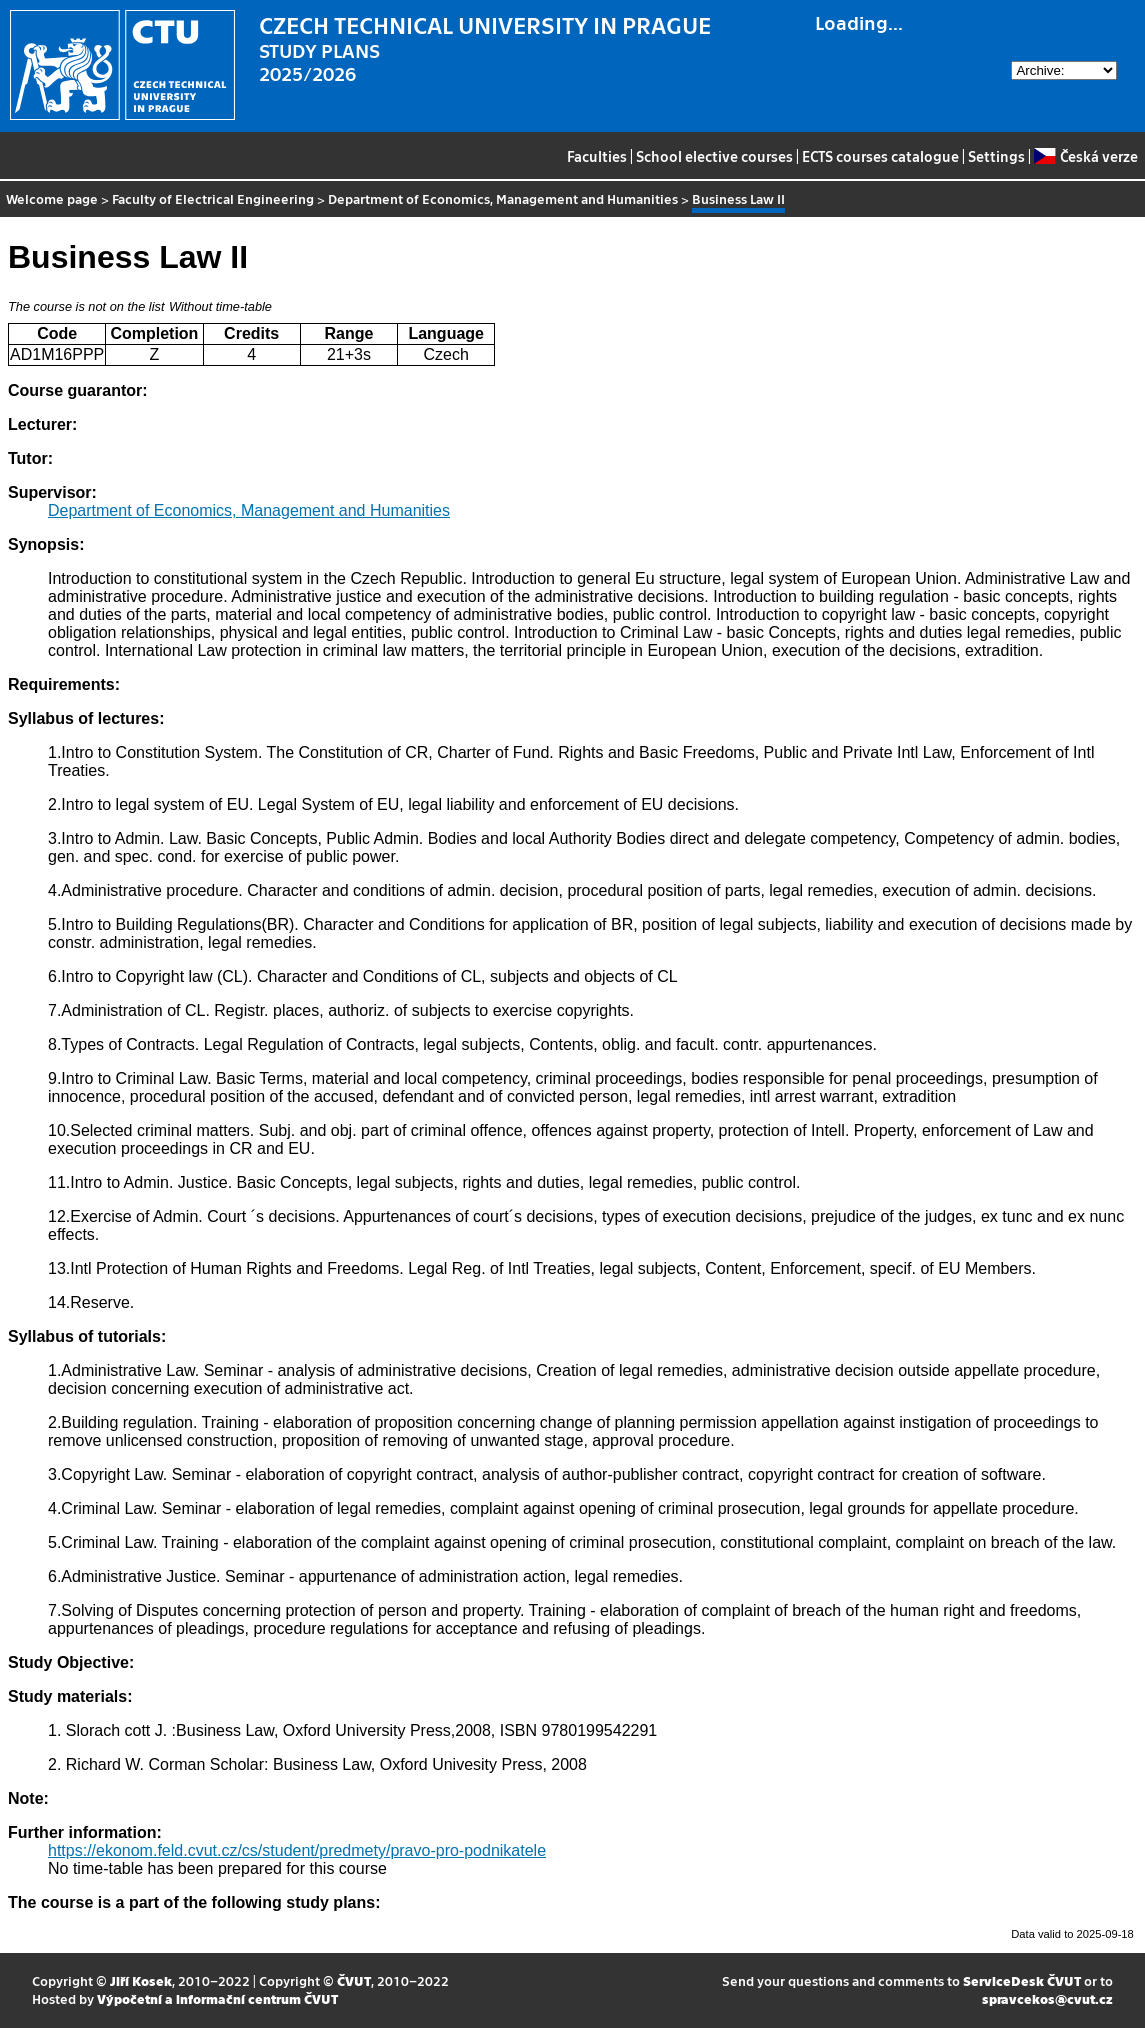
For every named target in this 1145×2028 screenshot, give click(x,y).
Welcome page (52, 198)
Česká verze (1085, 156)
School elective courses (714, 156)
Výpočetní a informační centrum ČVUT (217, 1998)
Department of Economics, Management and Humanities (503, 198)
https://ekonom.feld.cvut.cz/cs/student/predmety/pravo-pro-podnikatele (297, 1850)
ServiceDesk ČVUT (1022, 1980)
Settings (996, 156)
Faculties (597, 156)
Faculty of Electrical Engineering (213, 198)
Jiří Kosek (141, 1980)
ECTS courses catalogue (880, 156)
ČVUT (354, 1980)
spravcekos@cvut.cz (1047, 1998)
